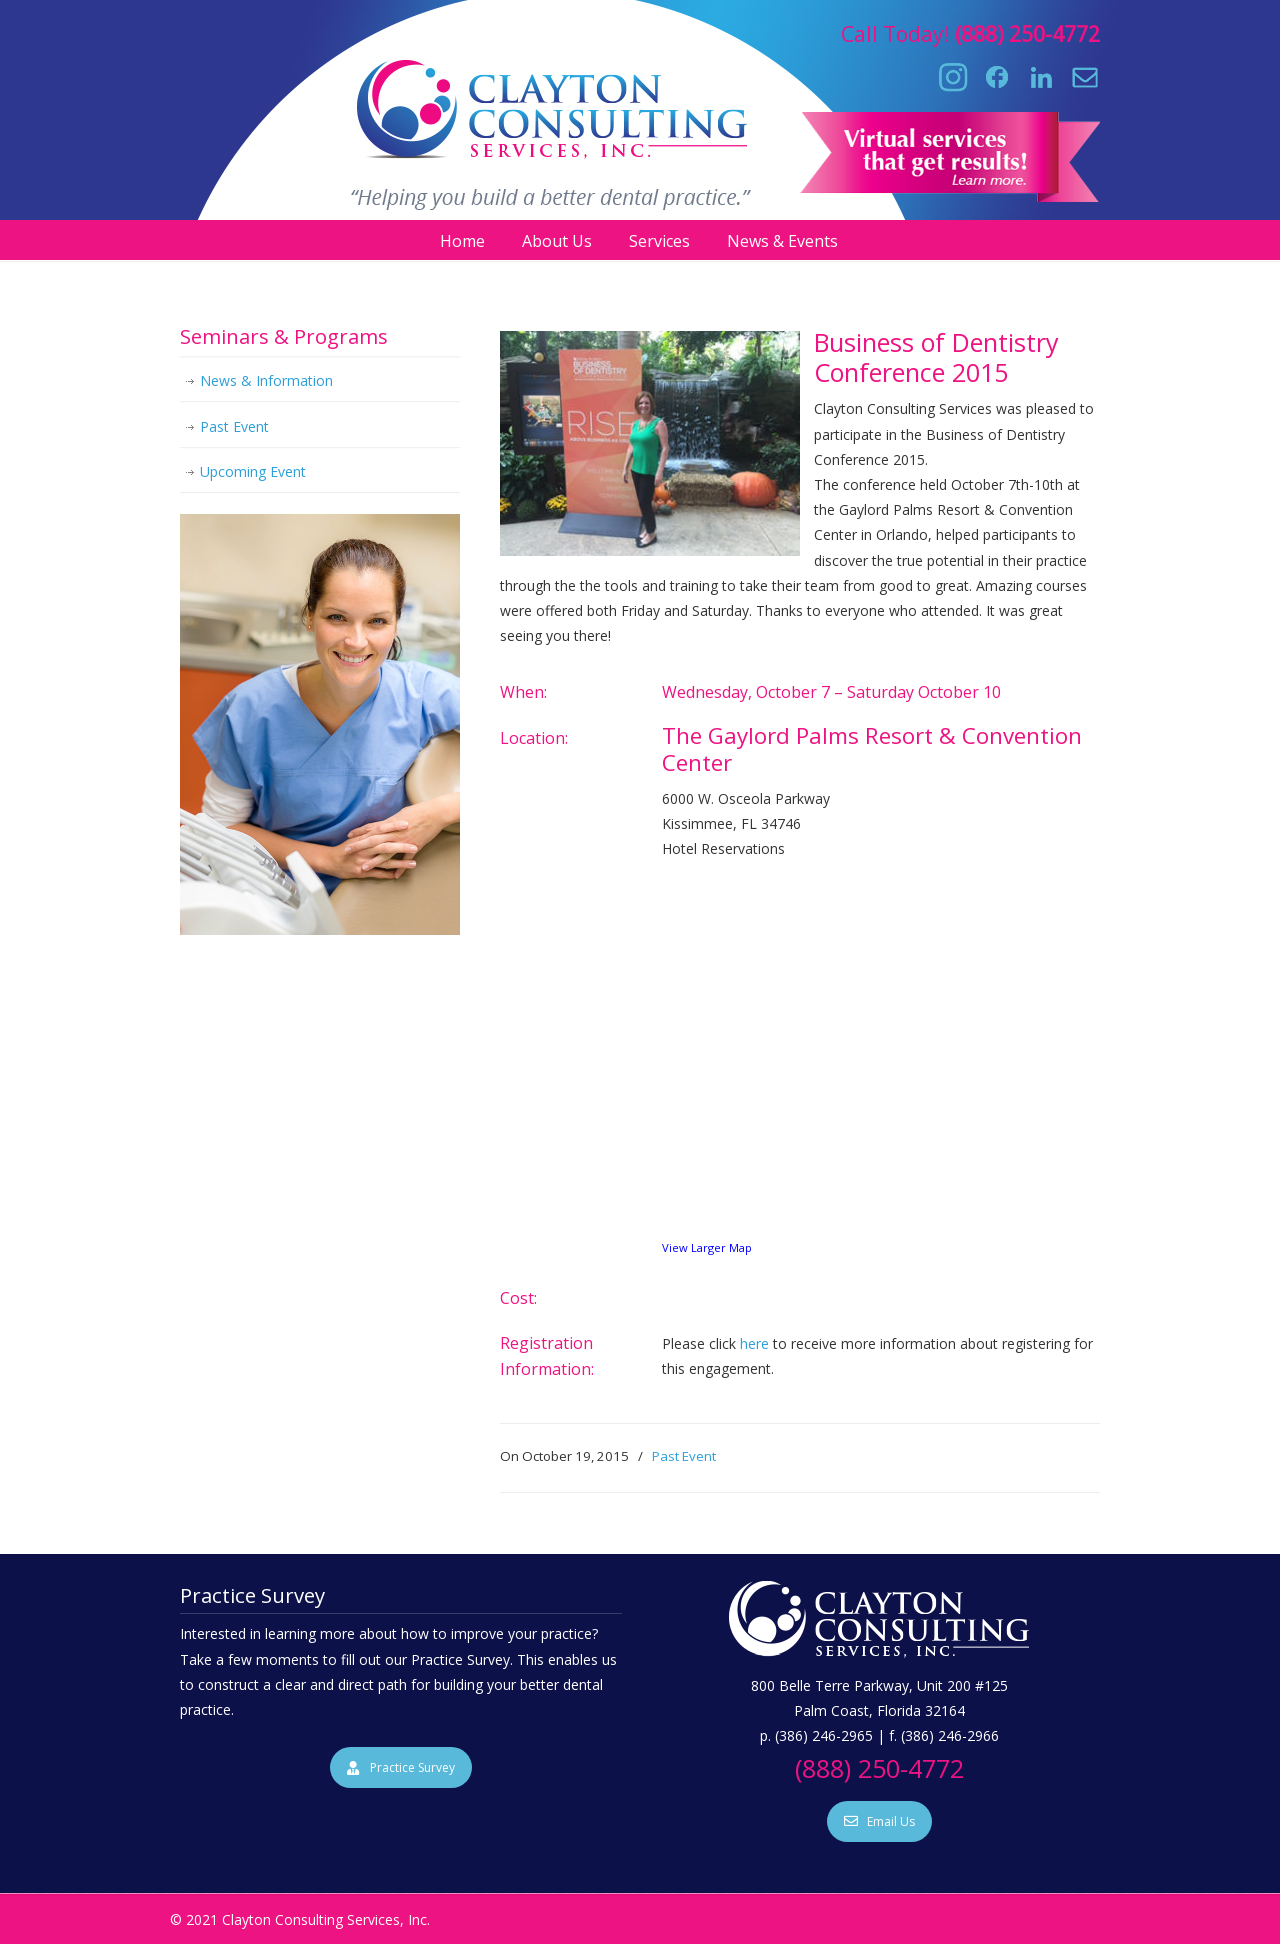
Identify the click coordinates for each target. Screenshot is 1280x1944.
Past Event (684, 1456)
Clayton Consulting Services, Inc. (640, 101)
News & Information (266, 380)
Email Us (879, 1821)
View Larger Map (707, 1247)
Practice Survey (401, 1767)
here (754, 1343)
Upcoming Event (253, 471)
